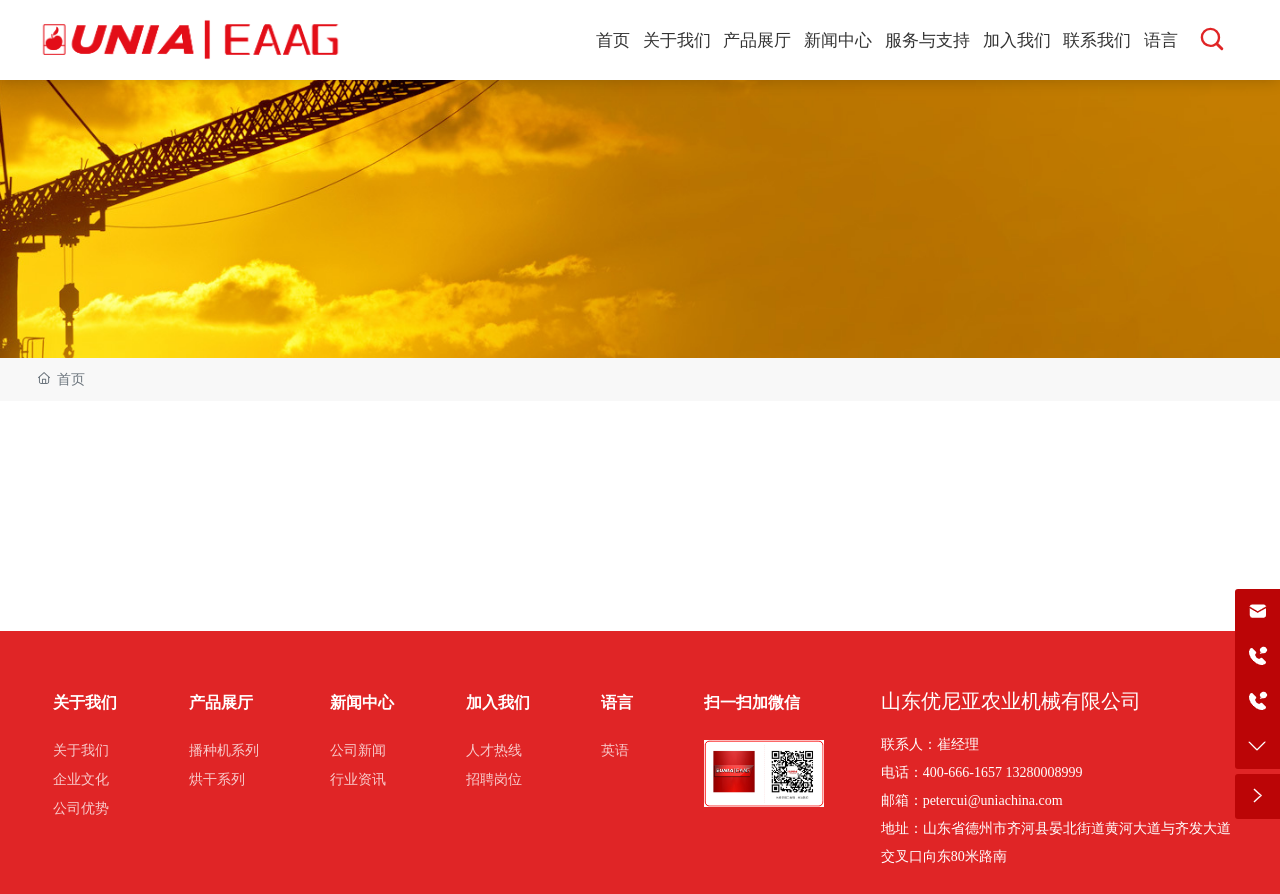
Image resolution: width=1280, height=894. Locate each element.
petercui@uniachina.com (993, 800)
